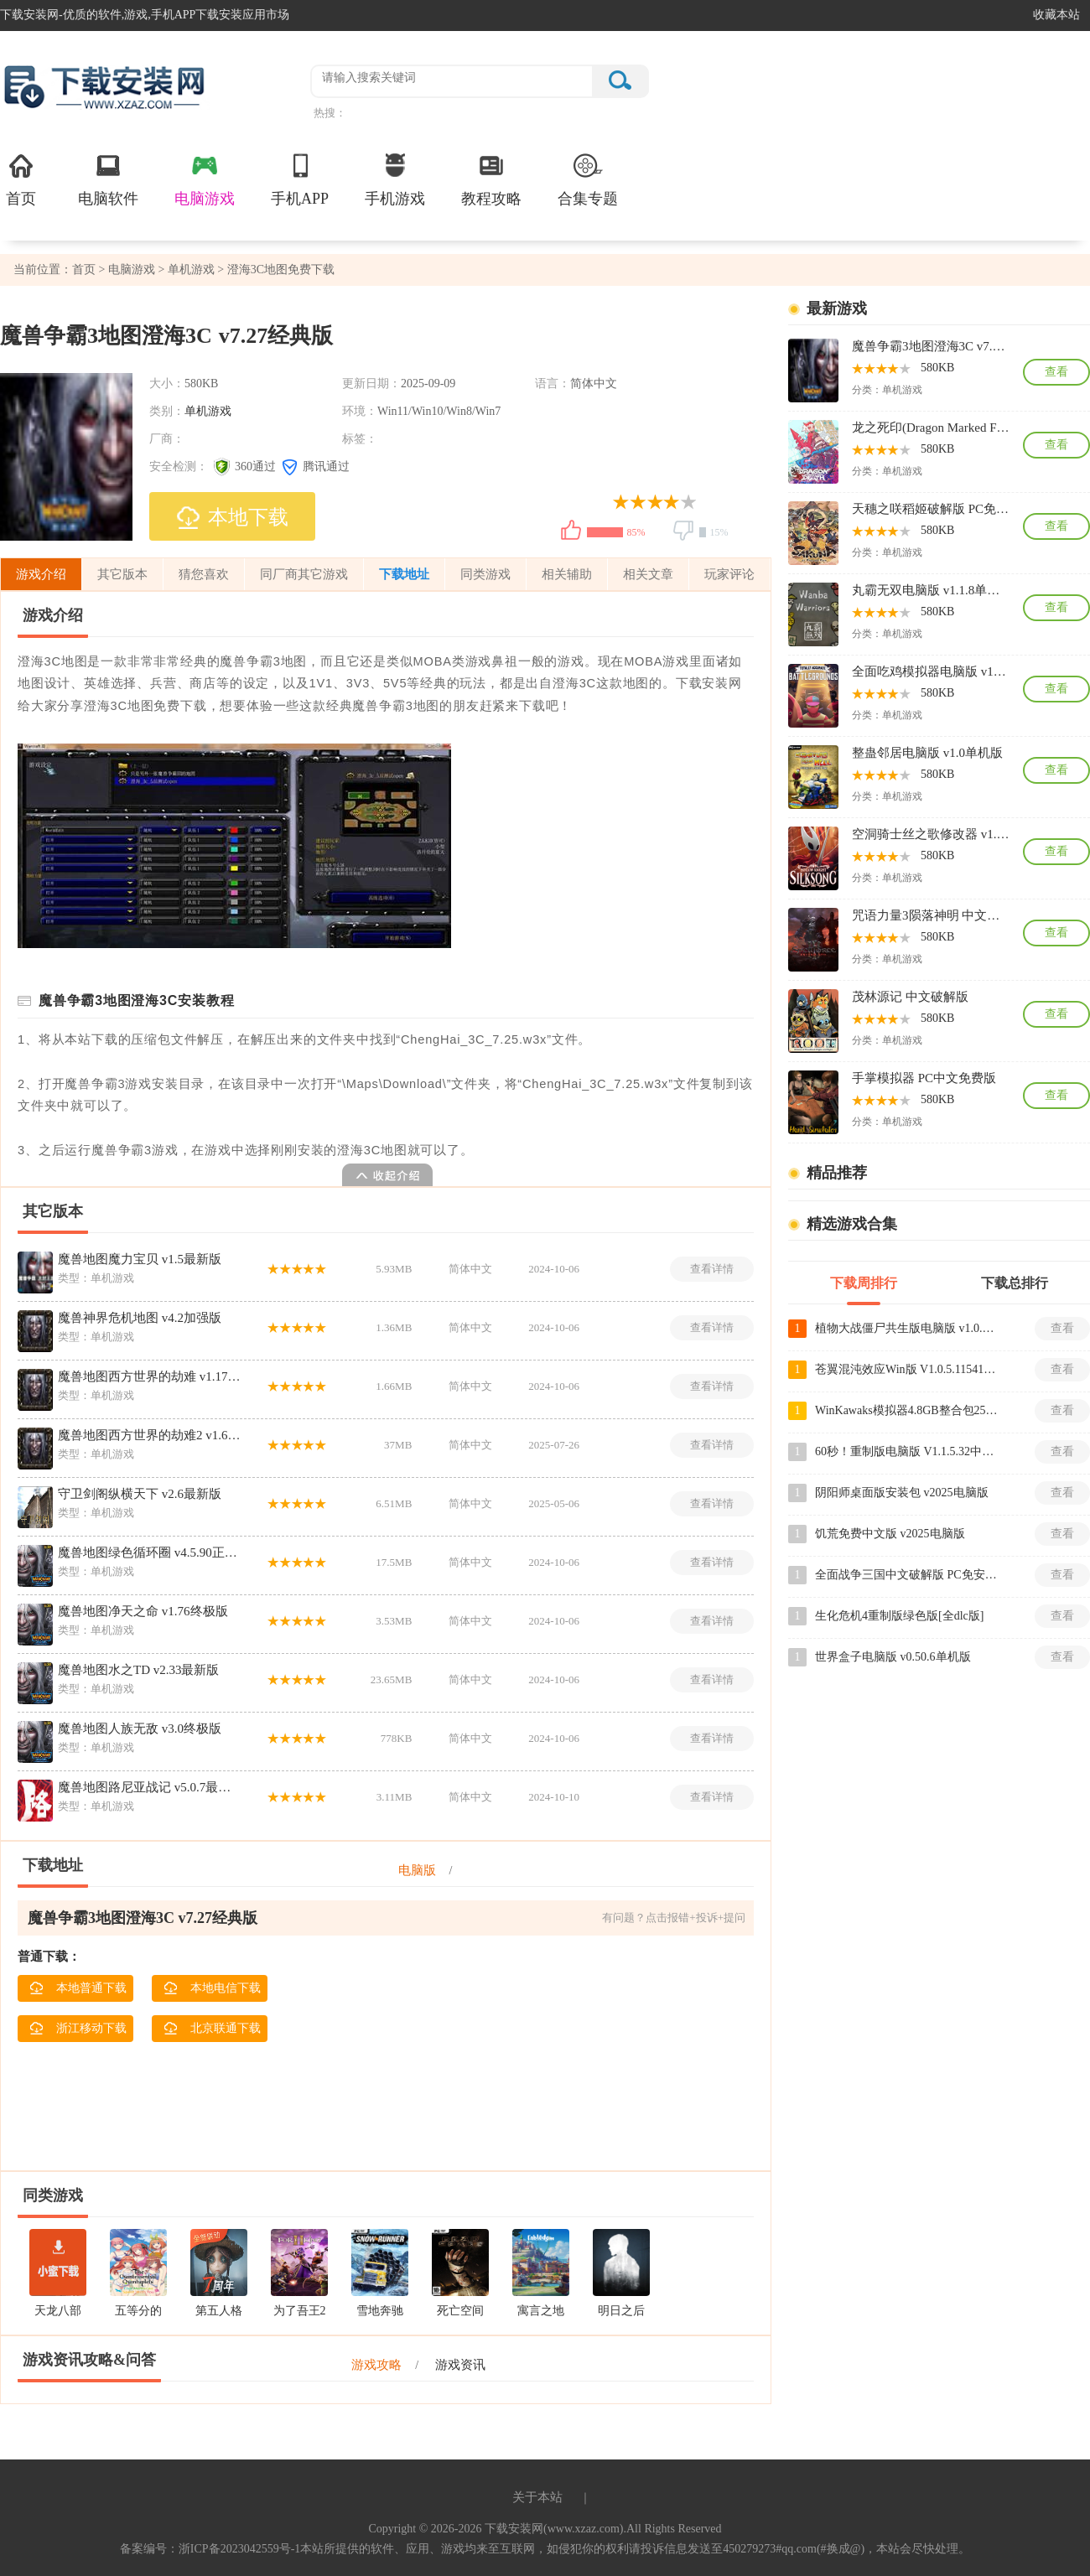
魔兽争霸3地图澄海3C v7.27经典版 (931, 346)
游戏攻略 (376, 2364)
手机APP (300, 179)
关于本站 (537, 2497)
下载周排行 (863, 1283)
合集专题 (588, 179)
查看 (1056, 371)
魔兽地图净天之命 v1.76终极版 (143, 1611)
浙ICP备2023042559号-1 (239, 2548)
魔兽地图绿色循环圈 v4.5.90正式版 (150, 1552)
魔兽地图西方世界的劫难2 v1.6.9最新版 (150, 1435)
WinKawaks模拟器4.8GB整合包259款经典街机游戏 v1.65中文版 (907, 1410)
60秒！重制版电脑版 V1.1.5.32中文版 (907, 1451)
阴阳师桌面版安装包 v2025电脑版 (902, 1492)
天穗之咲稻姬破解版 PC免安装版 (931, 509)
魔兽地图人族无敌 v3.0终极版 (139, 1728)
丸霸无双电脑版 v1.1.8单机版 (931, 590)
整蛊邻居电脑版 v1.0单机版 (927, 752)
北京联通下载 (212, 2028)
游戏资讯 (460, 2364)
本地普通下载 (78, 1988)
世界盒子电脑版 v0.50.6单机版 (893, 1657)
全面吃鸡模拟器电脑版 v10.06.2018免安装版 (931, 671)
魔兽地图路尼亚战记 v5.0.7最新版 (150, 1787)
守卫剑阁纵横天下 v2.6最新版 (139, 1494)
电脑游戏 (204, 179)
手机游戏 (395, 179)
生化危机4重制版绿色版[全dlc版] (899, 1615)
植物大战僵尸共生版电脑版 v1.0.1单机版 (907, 1328)
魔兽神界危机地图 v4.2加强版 (139, 1317)
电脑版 (417, 1870)
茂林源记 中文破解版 (910, 996)
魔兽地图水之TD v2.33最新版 (139, 1670)
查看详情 (712, 1268)
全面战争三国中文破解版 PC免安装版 (907, 1574)
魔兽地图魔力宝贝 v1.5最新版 (139, 1259)
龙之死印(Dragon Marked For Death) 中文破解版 (931, 427)
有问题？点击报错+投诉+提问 (673, 1917)
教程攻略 (491, 179)
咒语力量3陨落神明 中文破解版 (931, 915)
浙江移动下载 (78, 2028)
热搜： (330, 112)
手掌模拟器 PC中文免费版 (924, 1078)
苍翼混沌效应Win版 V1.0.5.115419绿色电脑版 (907, 1369)
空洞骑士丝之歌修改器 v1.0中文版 (931, 834)
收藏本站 (1056, 14)
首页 (21, 179)
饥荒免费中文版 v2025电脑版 (890, 1533)
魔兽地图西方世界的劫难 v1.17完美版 (150, 1376)
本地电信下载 (212, 1988)
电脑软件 (108, 179)
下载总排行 (1014, 1283)
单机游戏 (191, 269)
